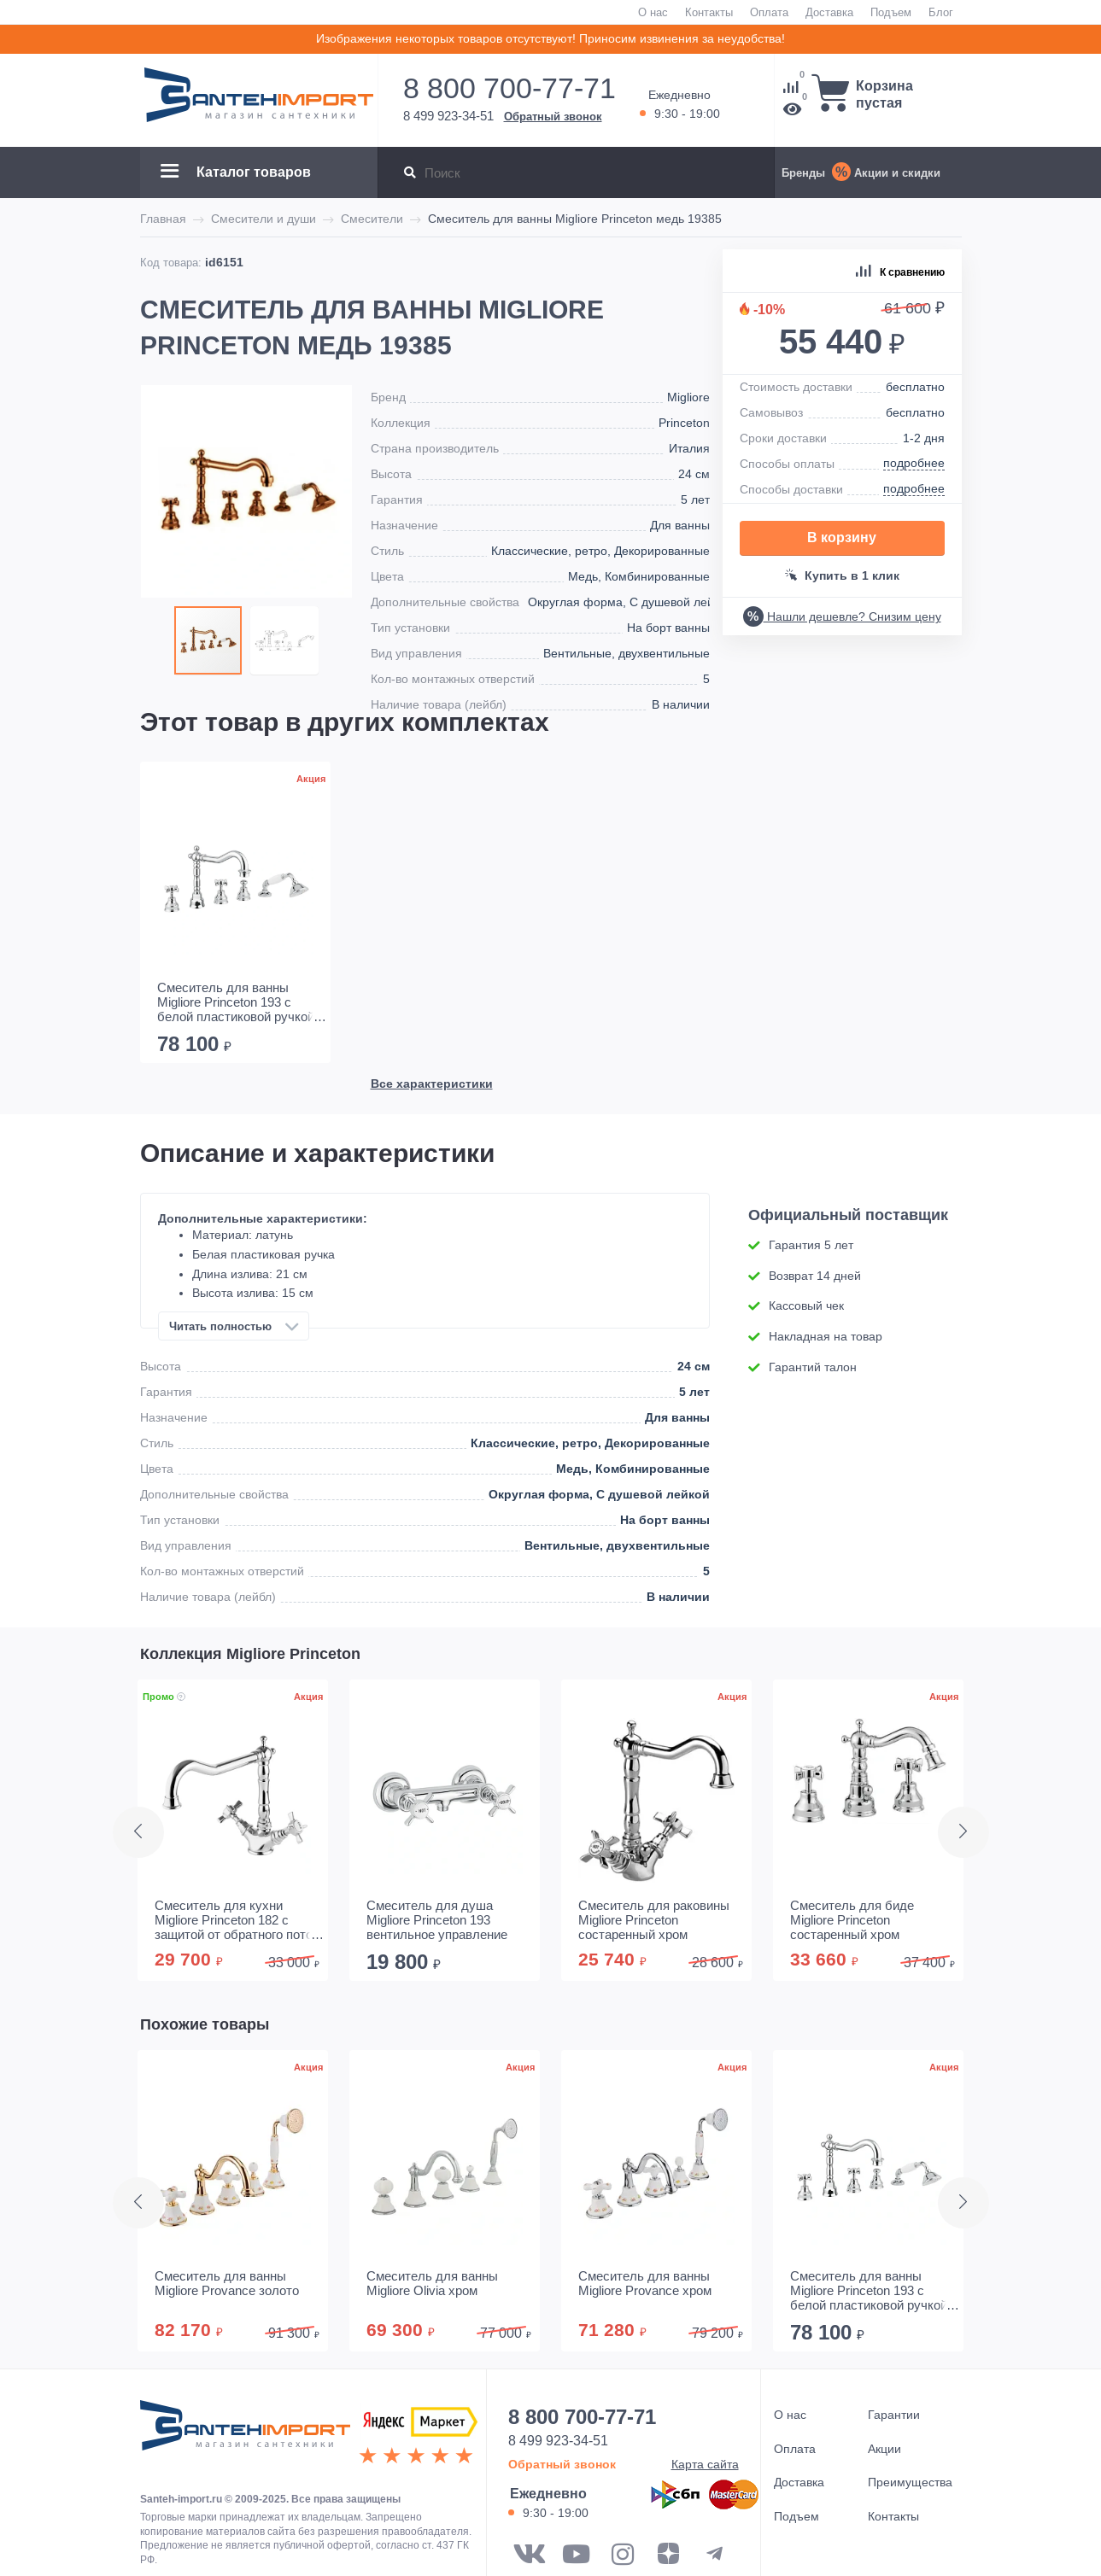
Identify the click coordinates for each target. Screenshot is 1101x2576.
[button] (284, 640)
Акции (884, 2449)
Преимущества (910, 2482)
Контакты (709, 12)
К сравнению (900, 272)
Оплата (769, 12)
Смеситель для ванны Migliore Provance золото (227, 2283)
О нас (653, 12)
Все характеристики (432, 670)
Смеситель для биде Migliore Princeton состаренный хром (852, 1920)
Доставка (829, 12)
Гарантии (894, 2414)
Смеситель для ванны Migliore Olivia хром (432, 2283)
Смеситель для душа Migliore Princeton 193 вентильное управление (436, 1920)
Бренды (803, 172)
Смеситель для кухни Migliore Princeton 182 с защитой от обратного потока (240, 1920)
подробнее (914, 463)
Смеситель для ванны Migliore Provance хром (645, 2283)
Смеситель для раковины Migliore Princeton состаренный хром (653, 1920)
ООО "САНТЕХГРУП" (245, 2434)
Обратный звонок (553, 116)
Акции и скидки (897, 172)
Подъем (890, 12)
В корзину (841, 537)
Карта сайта (705, 2464)
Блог (940, 12)
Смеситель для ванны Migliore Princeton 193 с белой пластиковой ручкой (235, 1019)
